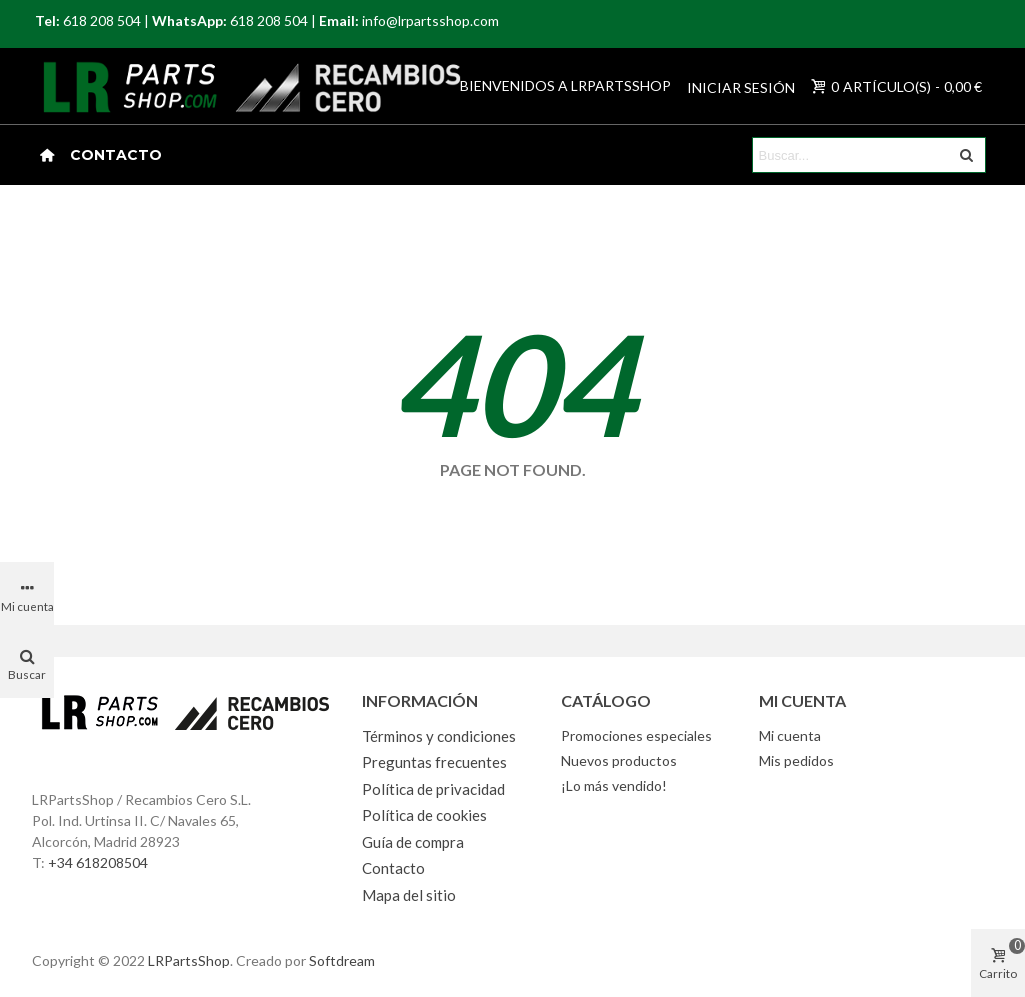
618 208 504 (102, 20)
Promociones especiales (636, 735)
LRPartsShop (189, 960)
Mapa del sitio (409, 895)
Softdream (342, 960)
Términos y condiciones (439, 736)
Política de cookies (424, 815)
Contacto (116, 155)
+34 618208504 (98, 862)
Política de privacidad (433, 789)
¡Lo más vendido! (614, 785)
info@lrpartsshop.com (430, 20)
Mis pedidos (796, 760)
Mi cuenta (790, 735)
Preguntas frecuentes (434, 762)
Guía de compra (413, 842)
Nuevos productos (619, 760)
